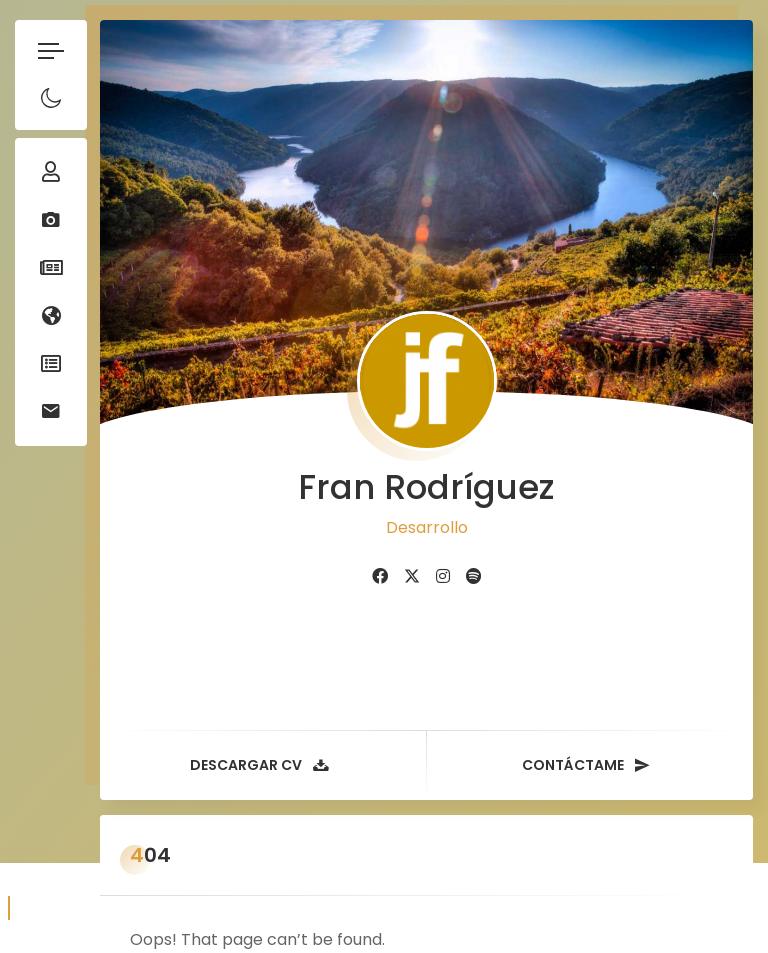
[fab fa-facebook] (380, 546)
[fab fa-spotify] (474, 546)
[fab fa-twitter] (412, 546)
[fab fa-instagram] (443, 546)
